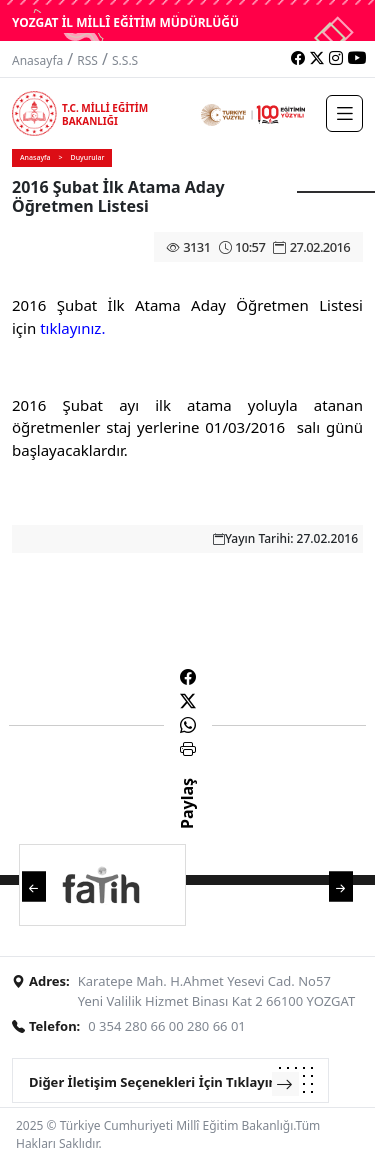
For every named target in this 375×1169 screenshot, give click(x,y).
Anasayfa (37, 60)
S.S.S (125, 60)
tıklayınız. (72, 328)
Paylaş (187, 821)
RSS (87, 60)
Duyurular (88, 157)
